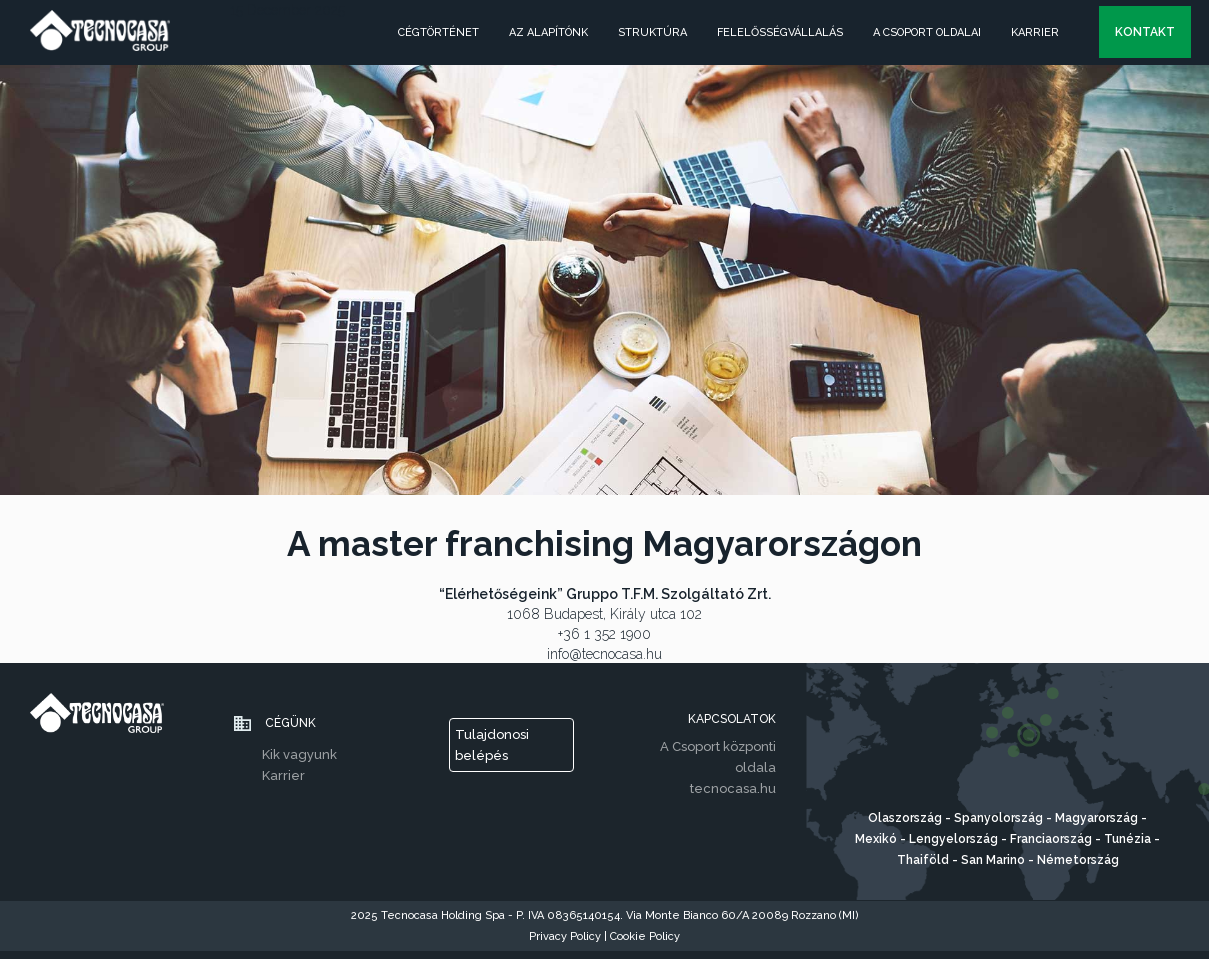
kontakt (1145, 32)
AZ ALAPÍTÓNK (548, 32)
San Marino (993, 860)
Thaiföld (923, 860)
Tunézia (1129, 839)
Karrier (1035, 32)
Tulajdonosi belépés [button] (492, 745)
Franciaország (1051, 839)
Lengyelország (955, 839)
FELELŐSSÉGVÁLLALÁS (780, 32)
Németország (1078, 860)
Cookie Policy (645, 936)
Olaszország (906, 818)
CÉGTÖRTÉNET (438, 32)
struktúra (652, 32)
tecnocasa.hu (733, 788)
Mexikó (876, 839)
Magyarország (1096, 818)
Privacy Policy (566, 936)
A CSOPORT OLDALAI (927, 32)
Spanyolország (998, 818)
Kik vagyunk (299, 754)
